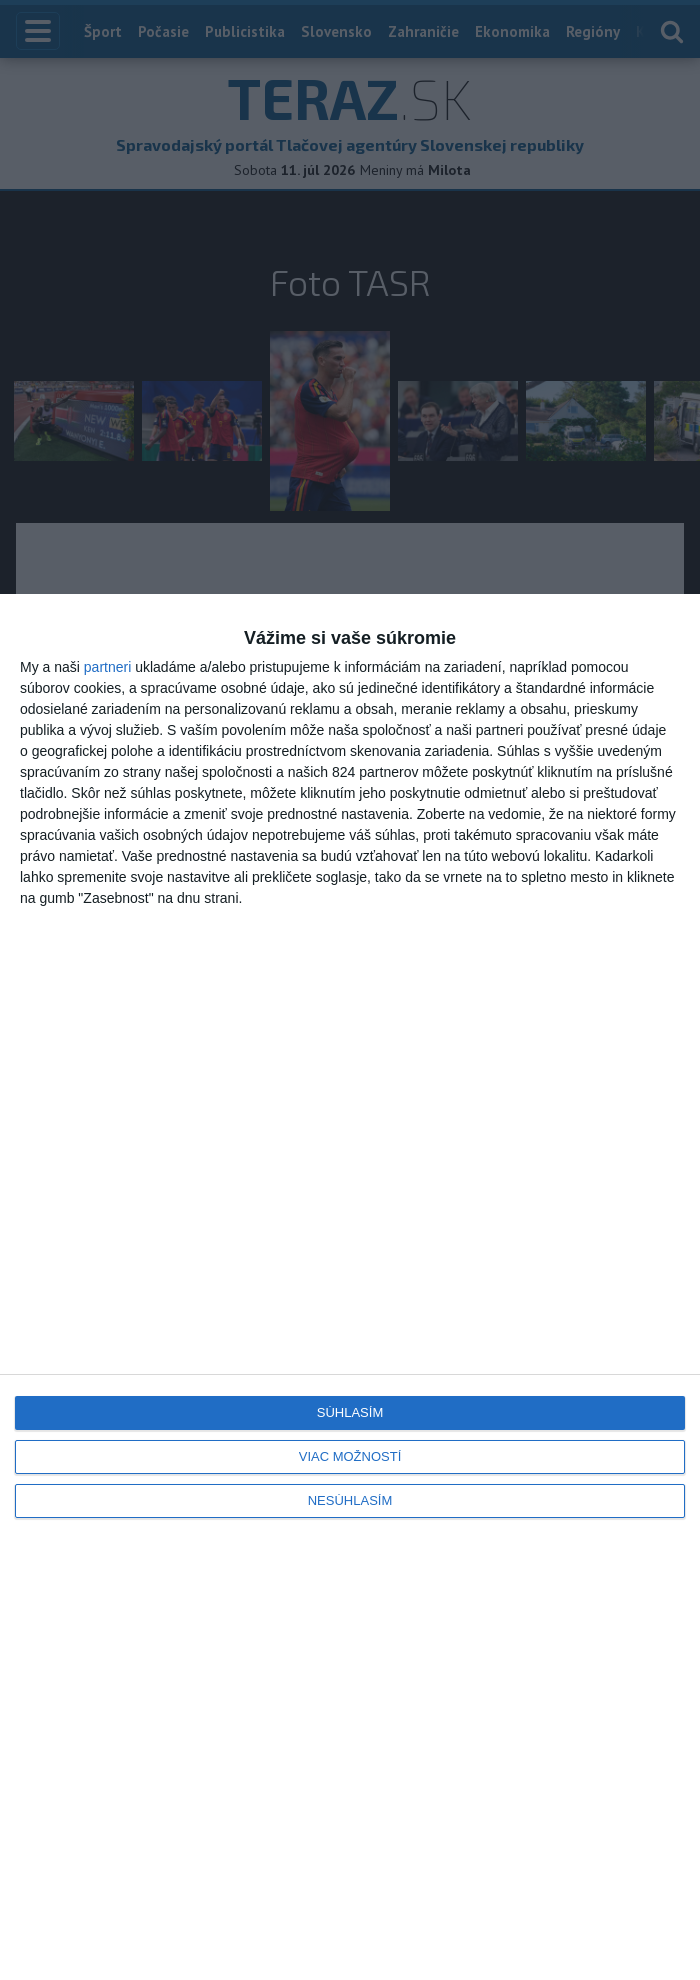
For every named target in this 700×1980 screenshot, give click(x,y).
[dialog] (350, 1287)
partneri (107, 667)
